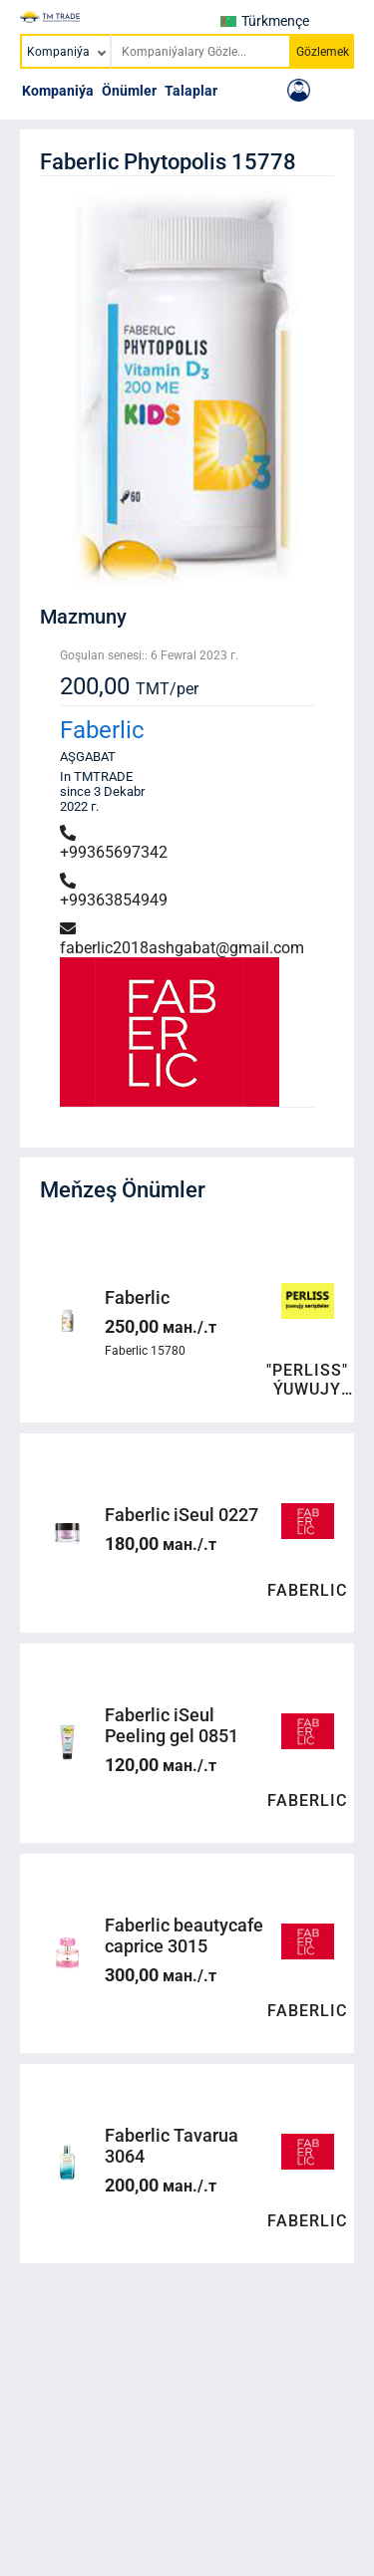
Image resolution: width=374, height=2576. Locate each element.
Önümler (129, 91)
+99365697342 (114, 843)
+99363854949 (114, 891)
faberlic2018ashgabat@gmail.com (182, 938)
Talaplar (191, 91)
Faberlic (102, 730)
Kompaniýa (58, 91)
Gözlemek (322, 52)
